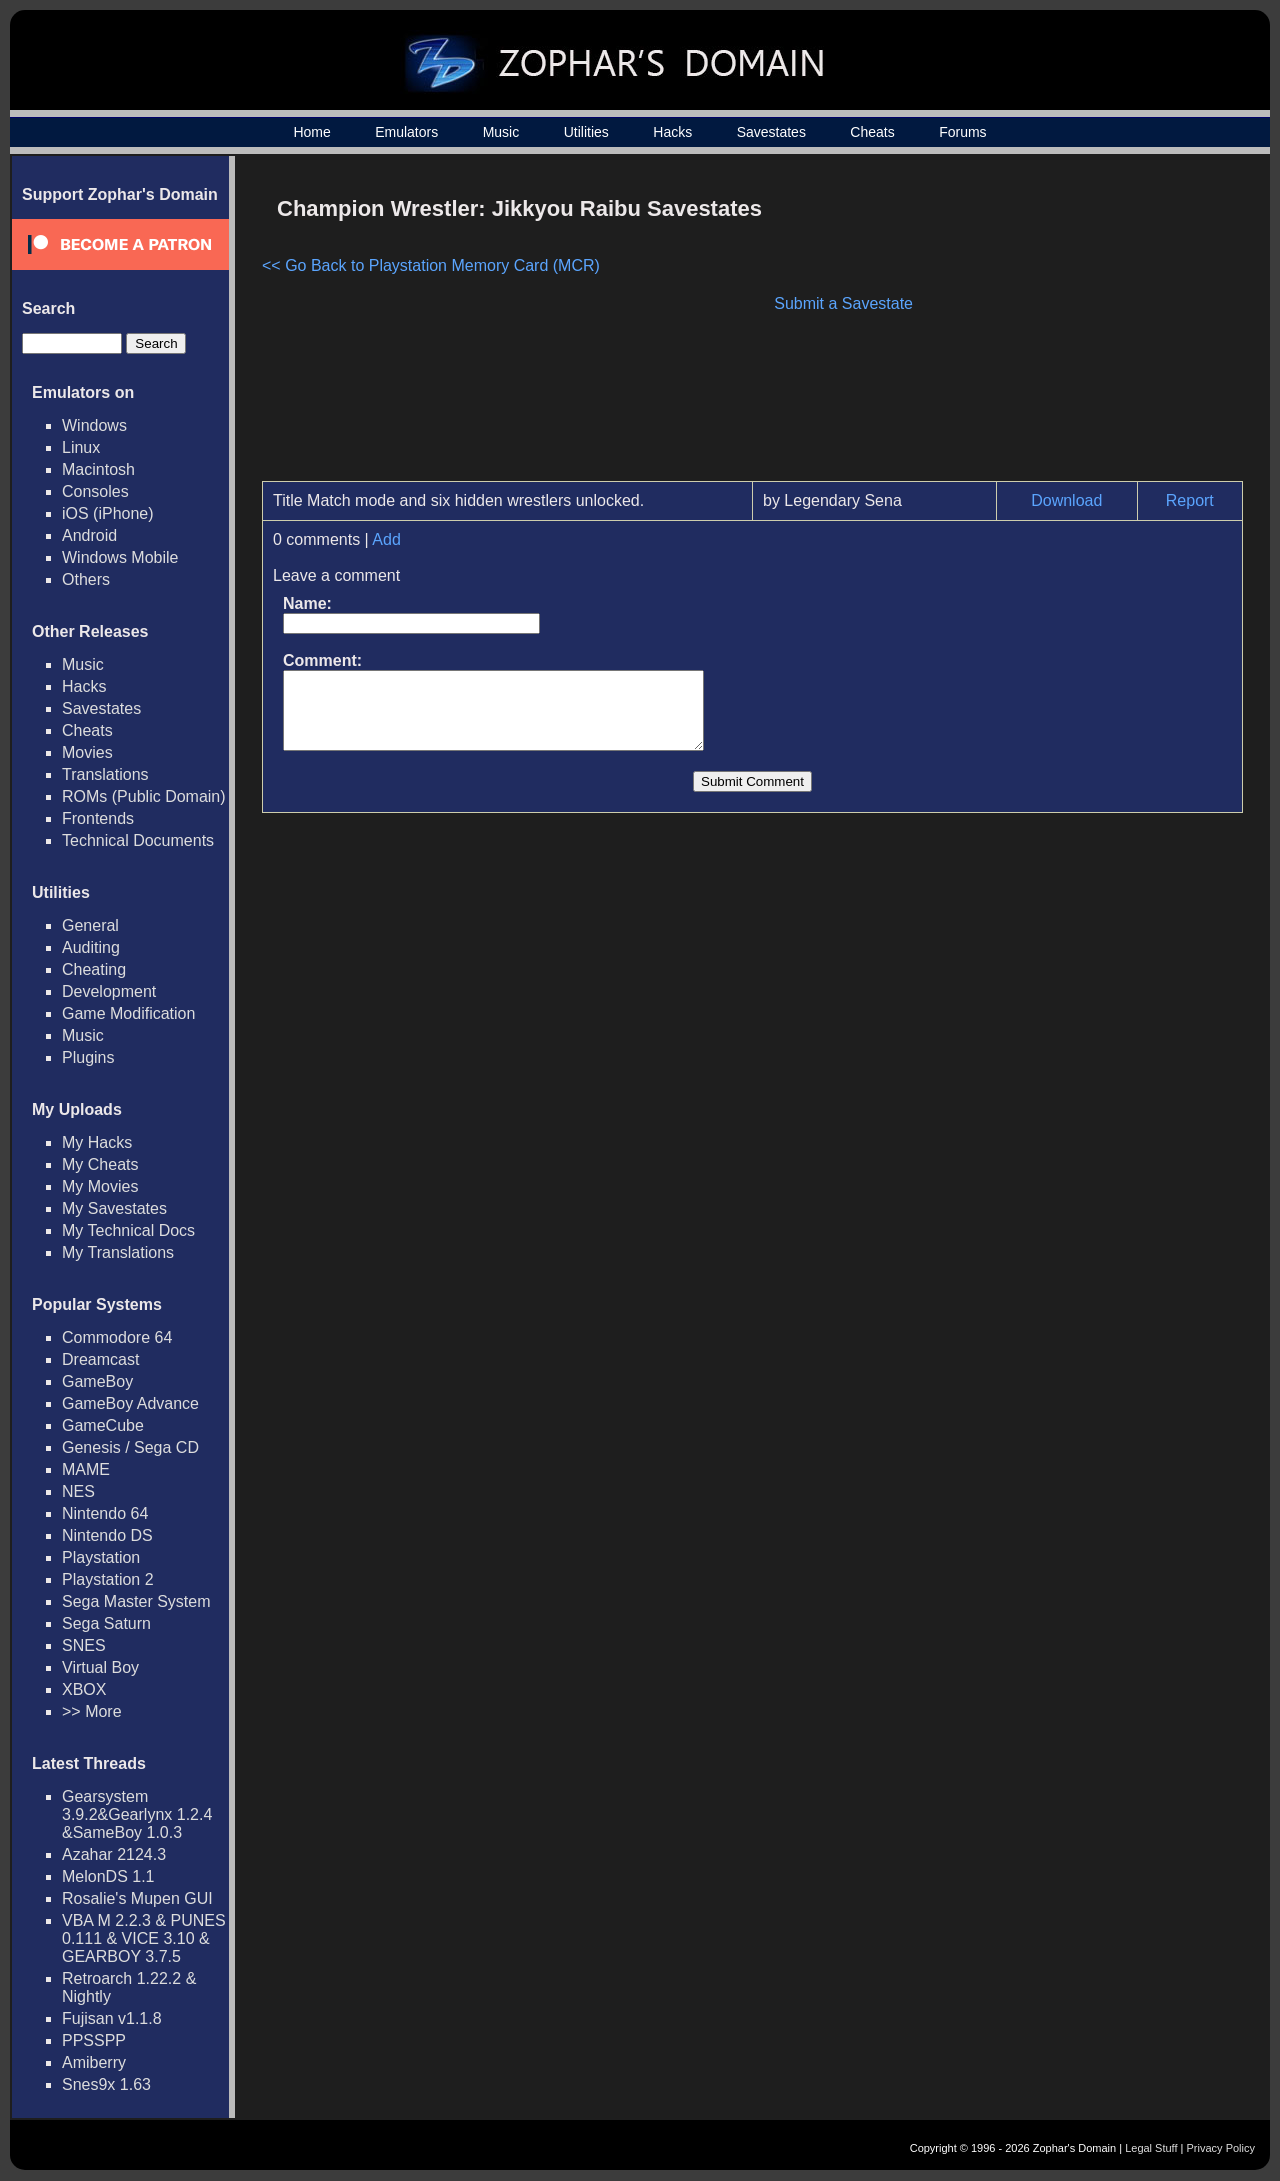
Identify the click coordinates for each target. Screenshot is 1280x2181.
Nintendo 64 (105, 1513)
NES (78, 1491)
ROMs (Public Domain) (144, 796)
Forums (962, 132)
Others (86, 579)
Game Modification (128, 1013)
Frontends (98, 818)
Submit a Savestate (843, 303)
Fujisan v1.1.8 (112, 2018)
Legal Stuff (1151, 2148)
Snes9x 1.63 (106, 2084)
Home (311, 132)
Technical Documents (138, 840)
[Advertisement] (1073, 326)
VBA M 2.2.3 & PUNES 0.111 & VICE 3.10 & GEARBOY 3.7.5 (144, 1938)
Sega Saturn (106, 1623)
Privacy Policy (1221, 2148)
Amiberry (94, 2062)
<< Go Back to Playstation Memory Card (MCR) (431, 265)
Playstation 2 (108, 1579)
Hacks (672, 132)
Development (109, 991)
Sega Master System (136, 1601)
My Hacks (97, 1142)
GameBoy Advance (130, 1403)
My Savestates (114, 1208)
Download (1066, 500)
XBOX (84, 1689)
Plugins (88, 1057)
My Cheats (100, 1164)
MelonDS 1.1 (108, 1876)
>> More (92, 1711)
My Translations (118, 1252)
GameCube (103, 1425)
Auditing (91, 947)
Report (1190, 500)
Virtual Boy (100, 1667)
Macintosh (98, 469)
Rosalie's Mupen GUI (137, 1898)
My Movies (100, 1186)
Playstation (101, 1557)
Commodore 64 (117, 1337)
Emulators (406, 132)
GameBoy (97, 1381)
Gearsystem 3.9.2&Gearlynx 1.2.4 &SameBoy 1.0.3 (137, 1814)
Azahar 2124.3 (114, 1854)
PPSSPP (94, 2040)
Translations (105, 774)
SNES (84, 1645)
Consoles (95, 491)
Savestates (771, 132)
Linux (81, 447)
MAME (86, 1469)
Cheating (94, 969)
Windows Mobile (120, 557)
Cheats (872, 132)
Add (386, 539)
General (90, 925)
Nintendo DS (107, 1535)
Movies (87, 752)
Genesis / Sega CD (130, 1447)
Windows (94, 425)
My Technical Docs (128, 1230)
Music (501, 132)
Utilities (586, 132)
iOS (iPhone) (108, 513)
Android (89, 535)
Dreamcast (100, 1359)
